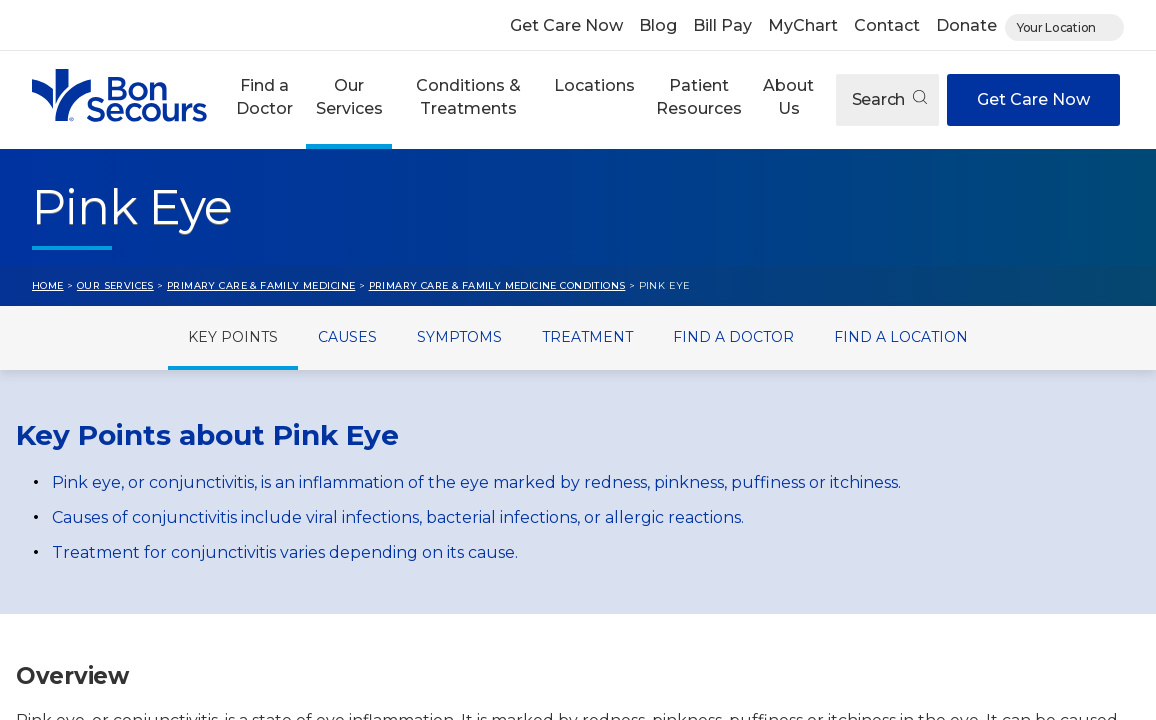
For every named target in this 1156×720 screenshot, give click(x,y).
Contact (887, 25)
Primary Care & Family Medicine (261, 285)
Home (48, 285)
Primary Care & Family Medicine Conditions (497, 285)
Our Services (349, 96)
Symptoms (459, 337)
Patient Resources (699, 96)
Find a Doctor (264, 96)
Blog (658, 25)
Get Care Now (566, 25)
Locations (594, 85)
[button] (264, 100)
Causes (347, 337)
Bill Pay (722, 25)
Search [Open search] (889, 99)
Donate (966, 25)
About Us (788, 96)
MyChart (803, 25)
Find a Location (901, 337)
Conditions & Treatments (468, 96)
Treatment (587, 337)
